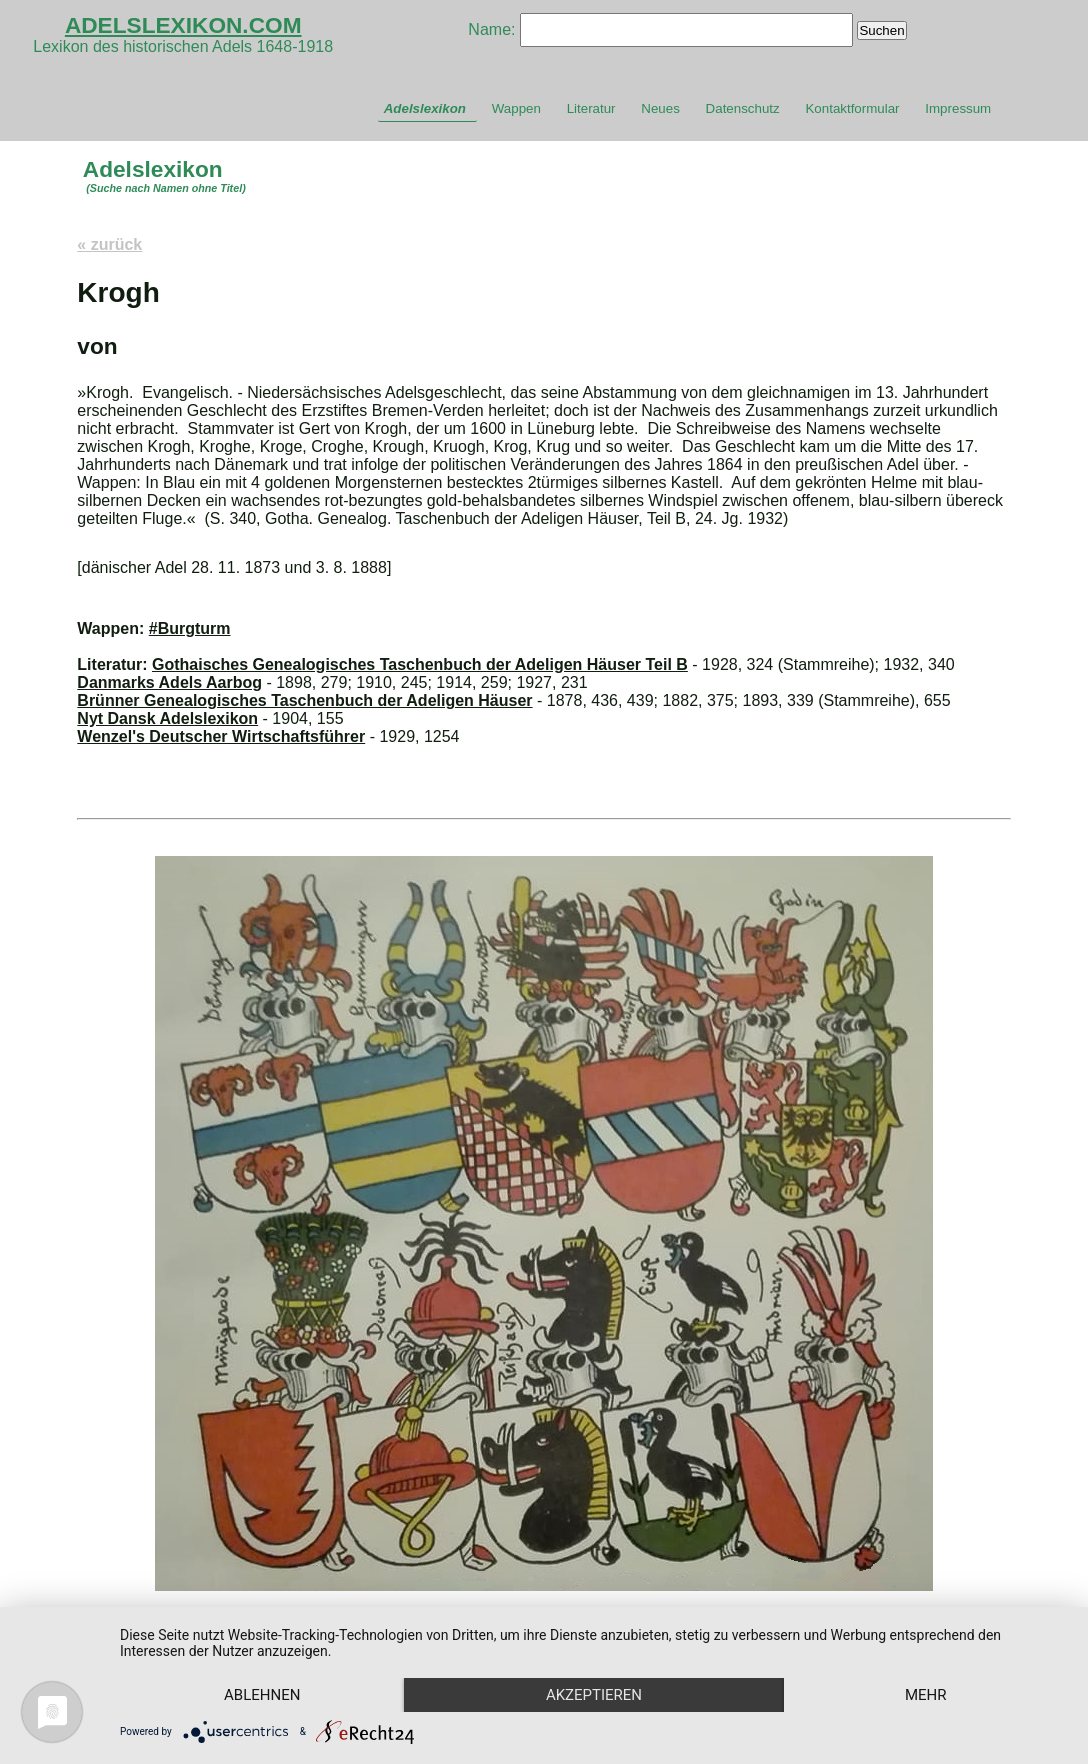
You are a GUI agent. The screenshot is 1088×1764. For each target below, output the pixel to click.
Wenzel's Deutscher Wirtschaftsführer (221, 736)
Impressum (958, 108)
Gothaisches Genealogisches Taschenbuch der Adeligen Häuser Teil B (420, 664)
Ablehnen (262, 1695)
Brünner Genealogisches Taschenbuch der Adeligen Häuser (304, 700)
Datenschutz (743, 108)
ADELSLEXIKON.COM (183, 25)
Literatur (591, 108)
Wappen (516, 108)
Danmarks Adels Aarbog (169, 682)
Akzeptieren (594, 1695)
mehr (926, 1695)
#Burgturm (190, 628)
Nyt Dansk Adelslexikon (167, 718)
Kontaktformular (852, 108)
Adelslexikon (425, 108)
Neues (660, 108)
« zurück (109, 244)
